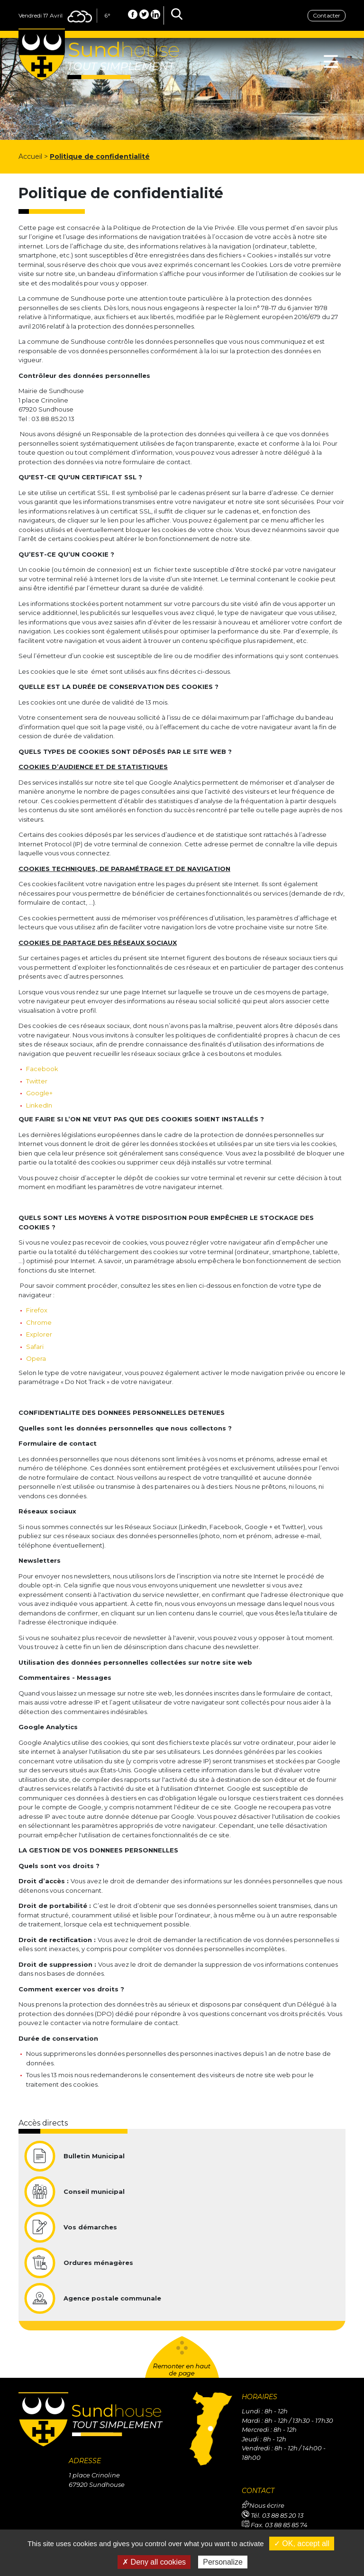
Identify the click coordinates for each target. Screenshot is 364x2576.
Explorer (39, 1334)
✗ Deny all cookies (154, 2562)
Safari (35, 1346)
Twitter (36, 1081)
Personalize (223, 2562)
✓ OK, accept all (301, 2543)
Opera (36, 1358)
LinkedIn (39, 1105)
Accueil (30, 156)
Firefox (36, 1310)
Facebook (42, 1069)
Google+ (39, 1093)
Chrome (39, 1322)
